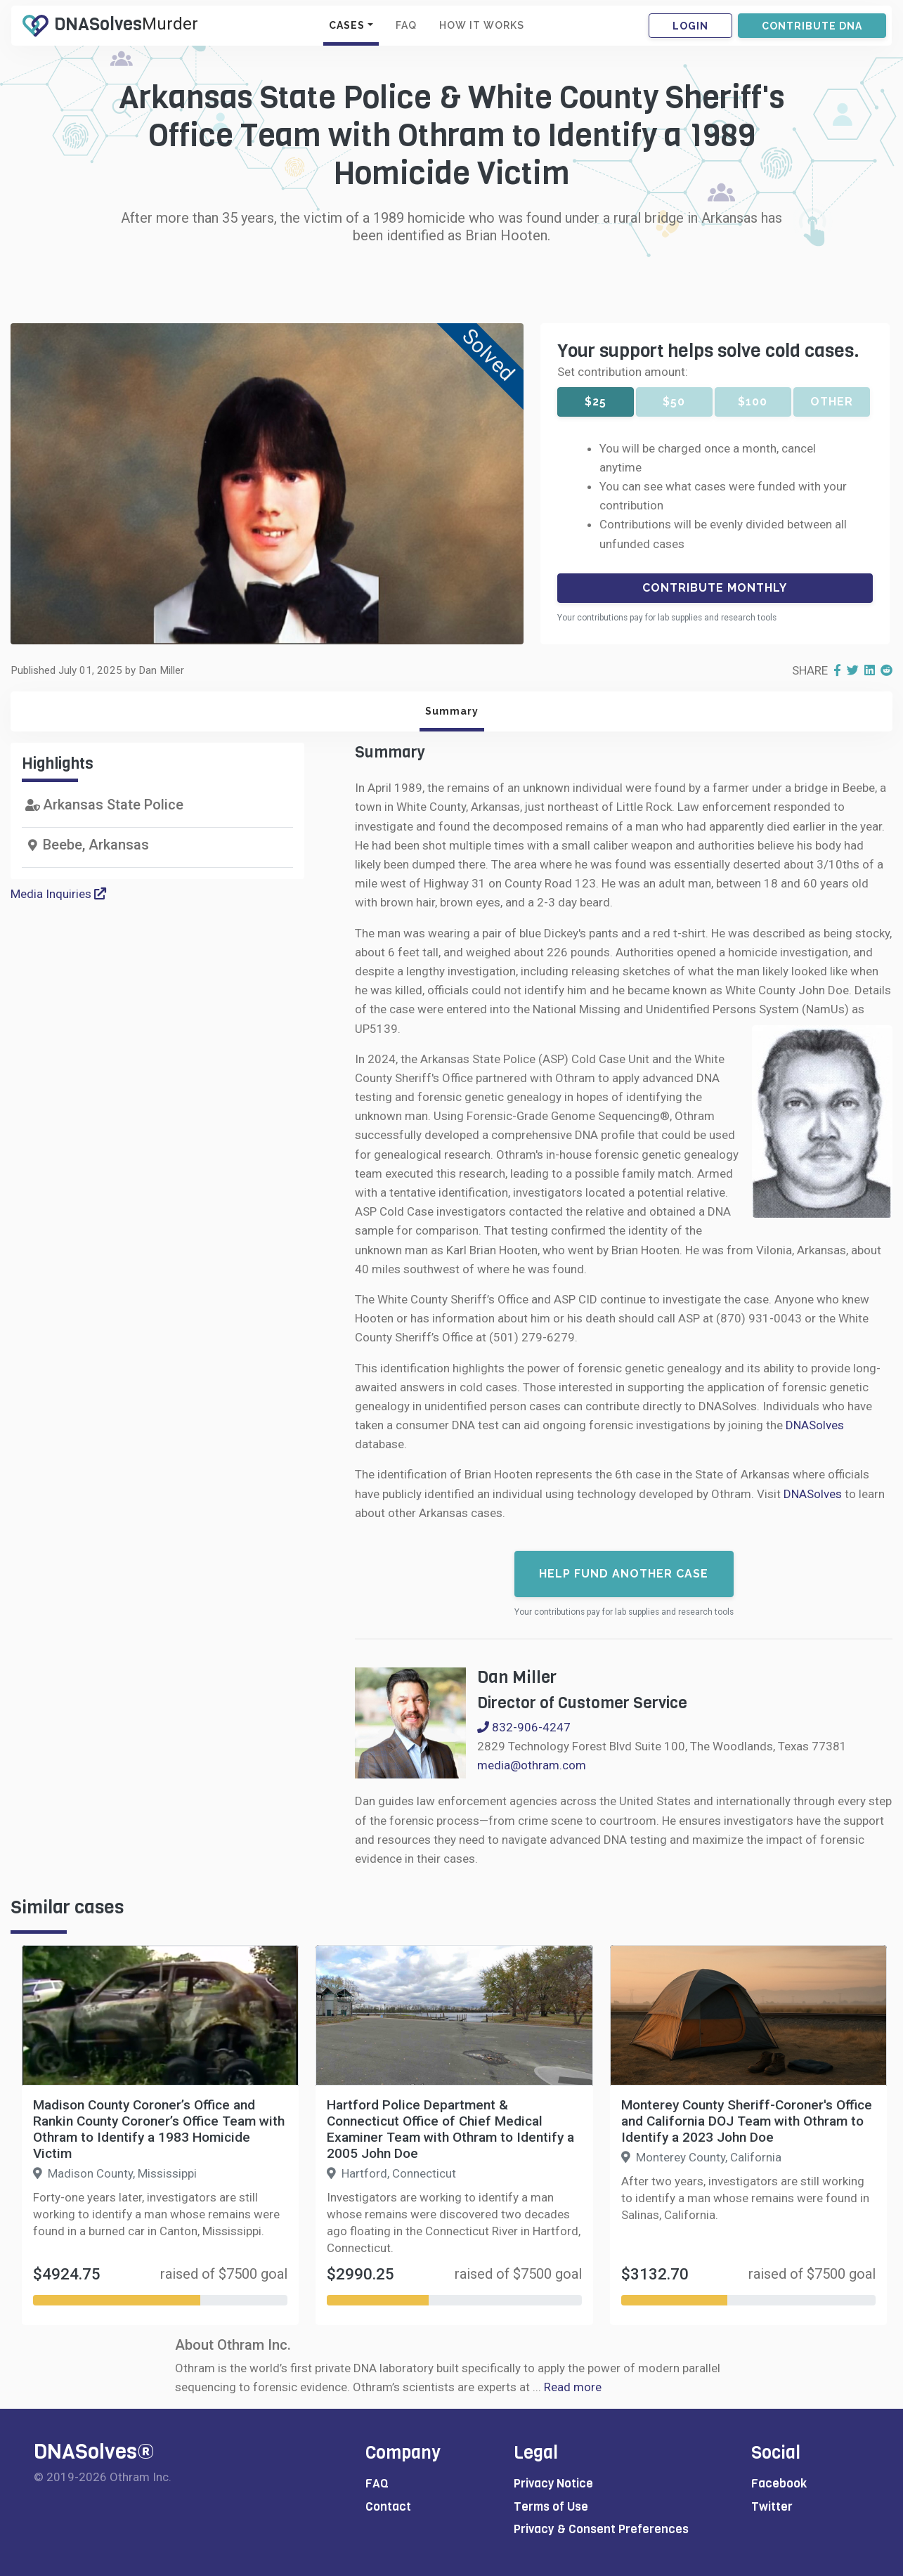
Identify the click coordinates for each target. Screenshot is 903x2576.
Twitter (772, 2507)
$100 (752, 401)
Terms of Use (551, 2507)
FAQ (406, 25)
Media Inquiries (58, 894)
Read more (573, 2387)
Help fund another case (623, 1573)
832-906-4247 (524, 1727)
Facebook (779, 2484)
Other (831, 401)
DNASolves (815, 1425)
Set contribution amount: (622, 372)
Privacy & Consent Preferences (601, 2529)
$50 (674, 401)
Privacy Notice (553, 2484)
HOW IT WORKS (481, 25)
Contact (388, 2507)
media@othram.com (531, 1765)
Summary (452, 711)
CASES (347, 25)
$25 (595, 401)
